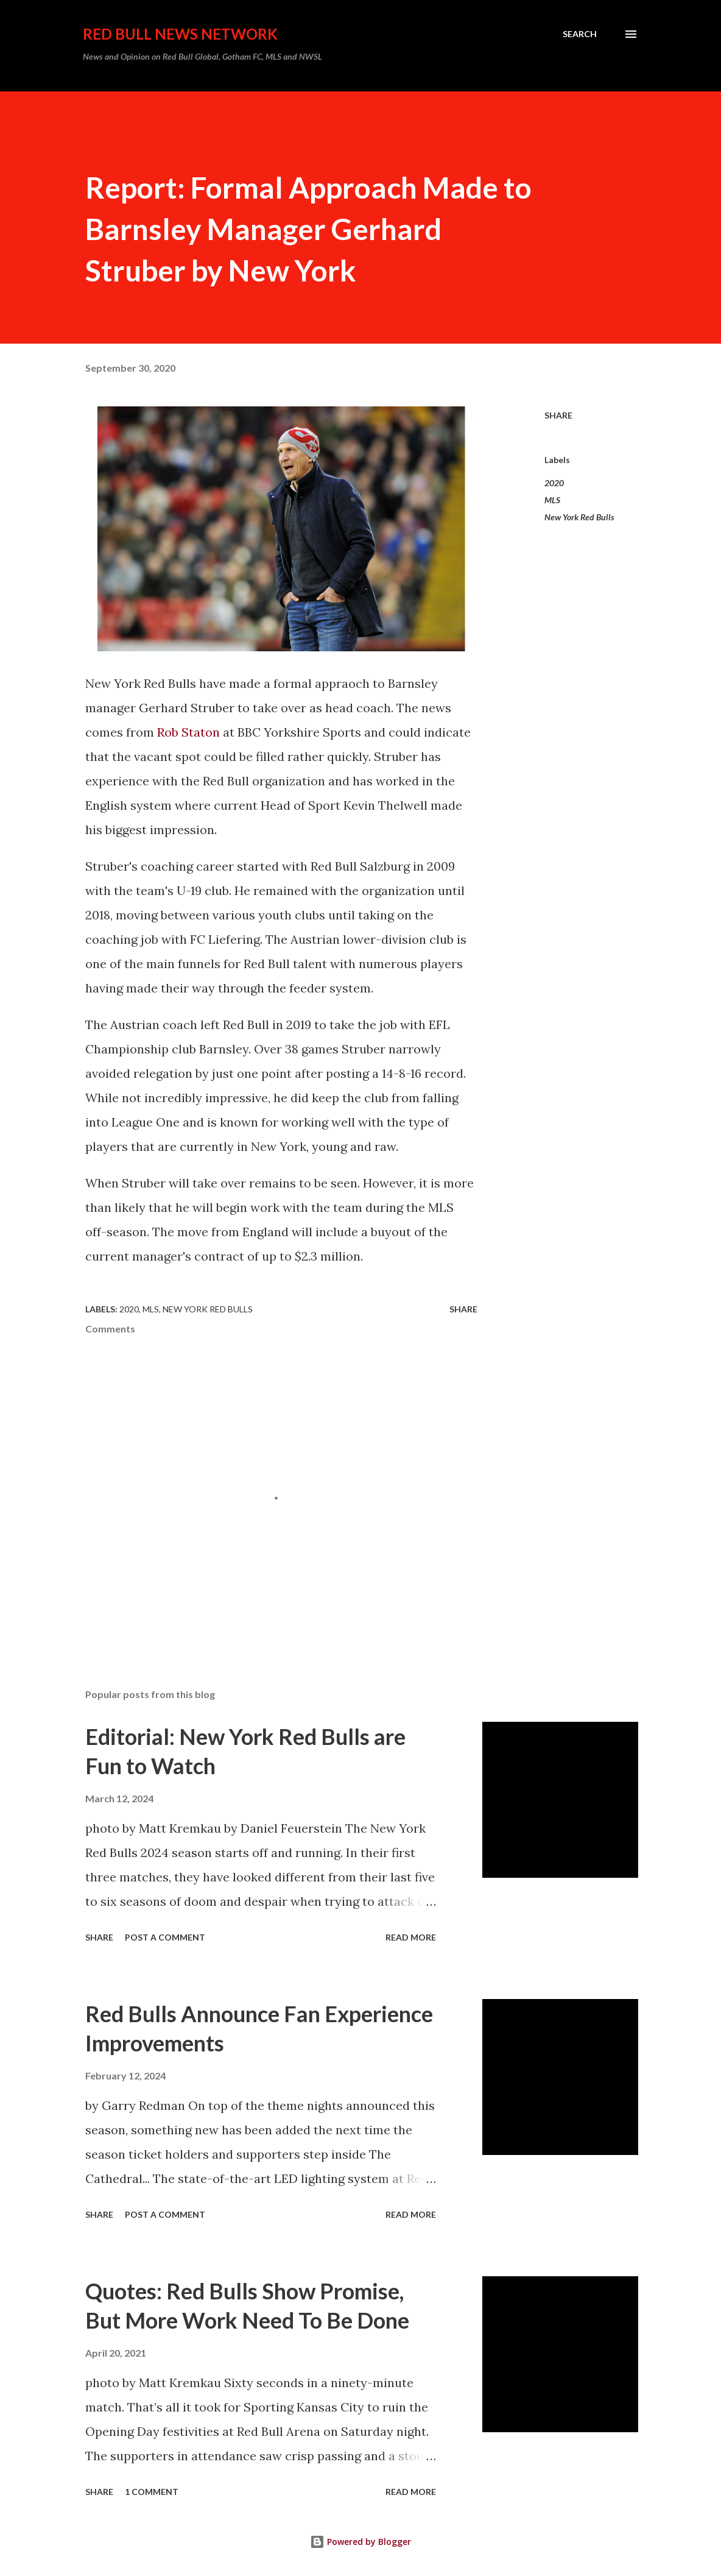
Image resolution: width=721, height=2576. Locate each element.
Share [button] (558, 415)
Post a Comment (165, 1937)
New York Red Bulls (579, 517)
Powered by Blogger (360, 2541)
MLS (552, 500)
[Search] (580, 34)
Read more (410, 1937)
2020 (554, 483)
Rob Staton (188, 732)
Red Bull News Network (180, 34)
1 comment (151, 2491)
